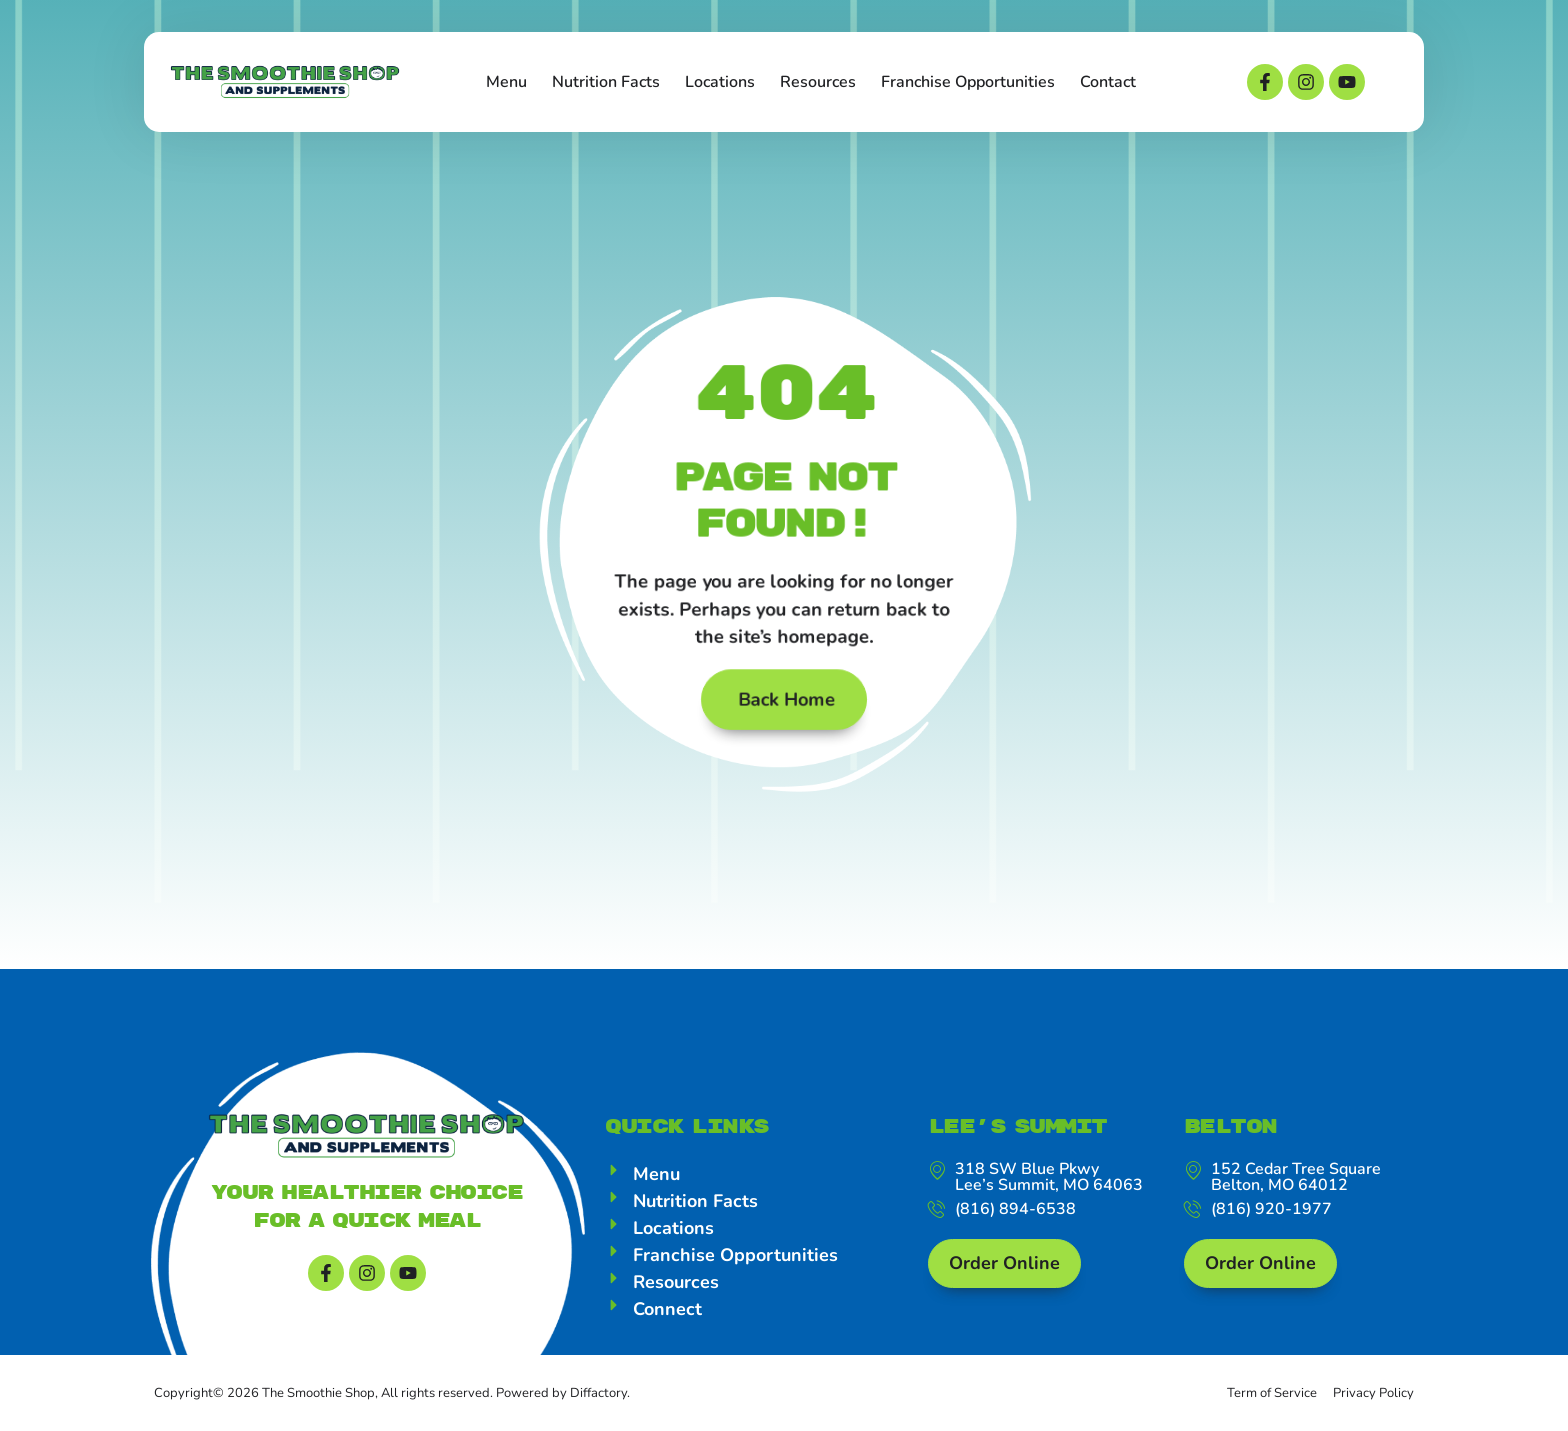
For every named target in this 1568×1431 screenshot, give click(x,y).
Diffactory (598, 1393)
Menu (506, 82)
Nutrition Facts (606, 82)
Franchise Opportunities (968, 82)
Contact (1108, 82)
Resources (818, 82)
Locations (720, 82)
